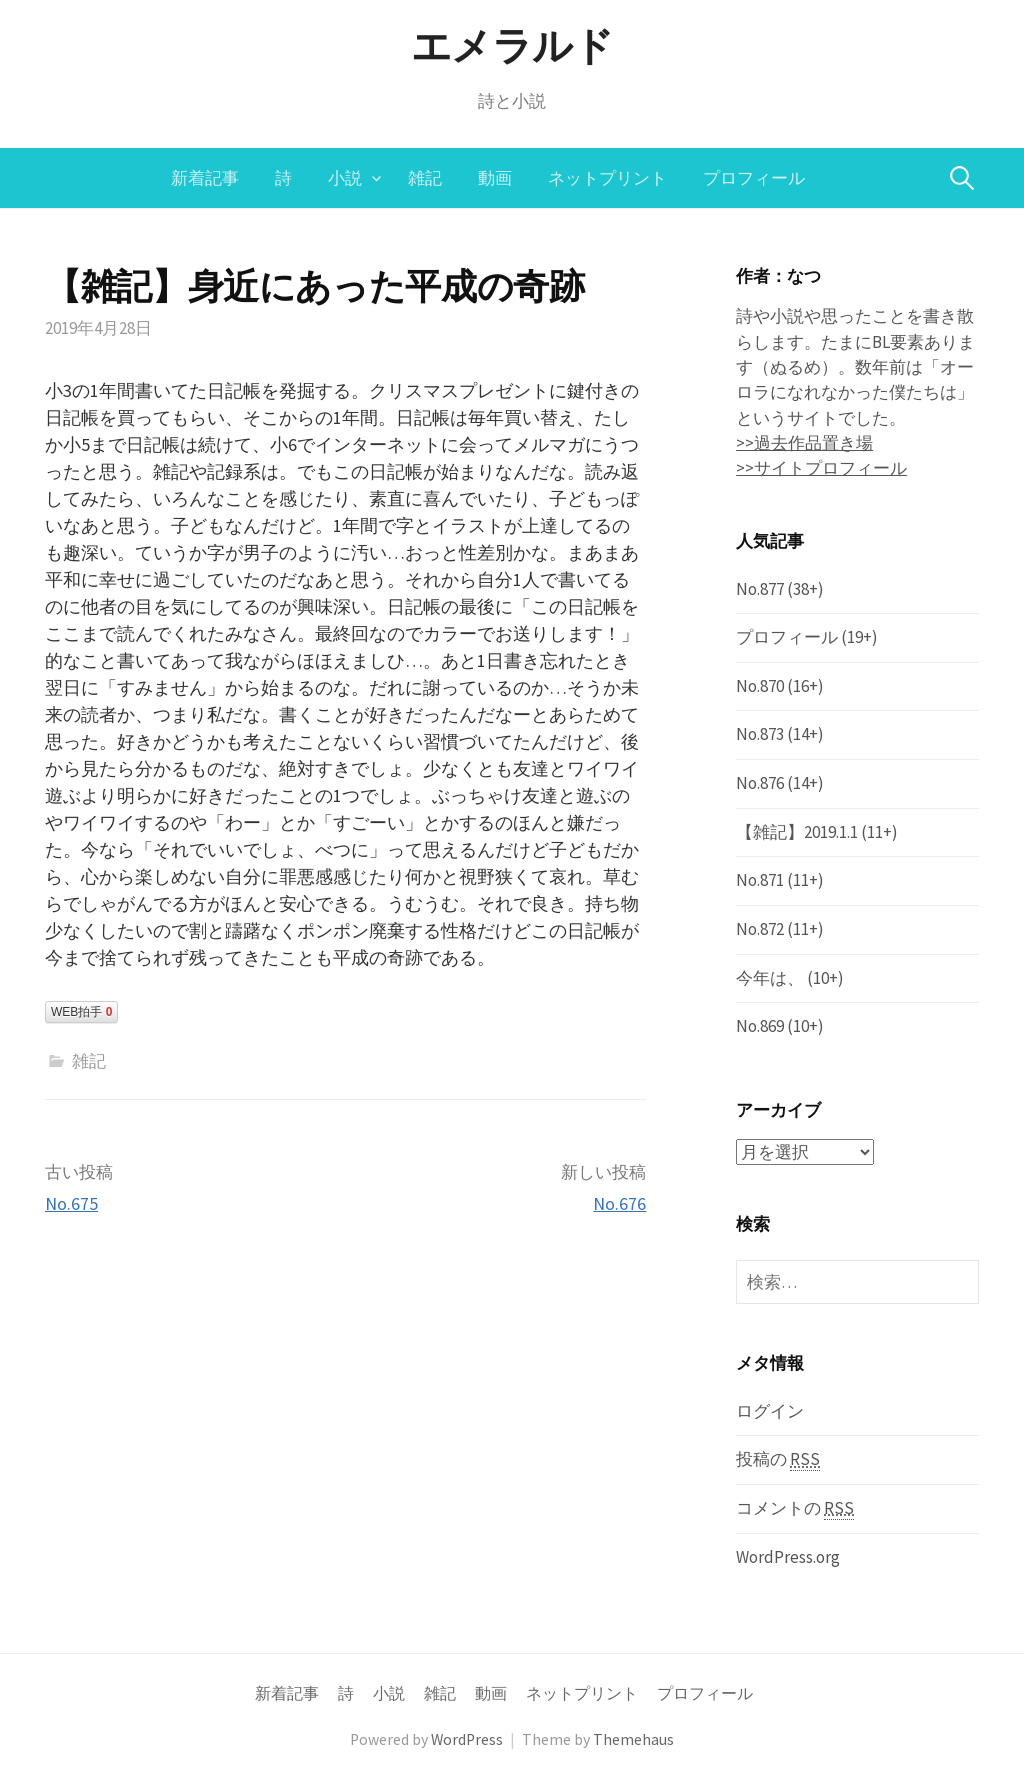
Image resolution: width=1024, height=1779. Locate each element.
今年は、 (770, 978)
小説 (345, 178)
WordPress (467, 1739)
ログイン (770, 1410)
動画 (495, 178)
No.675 (71, 1203)
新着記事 (205, 178)
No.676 (619, 1203)
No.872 (760, 929)
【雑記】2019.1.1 (797, 832)
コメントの (795, 1508)
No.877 (760, 589)
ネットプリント (607, 178)
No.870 (760, 686)
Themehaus (633, 1739)
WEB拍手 (81, 1012)
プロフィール (754, 178)
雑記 (425, 178)
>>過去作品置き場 (804, 443)
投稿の (778, 1459)
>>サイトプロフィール (821, 468)
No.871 (760, 880)
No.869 (760, 1026)
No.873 (760, 734)
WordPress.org (788, 1556)
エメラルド (512, 46)
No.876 (760, 783)
